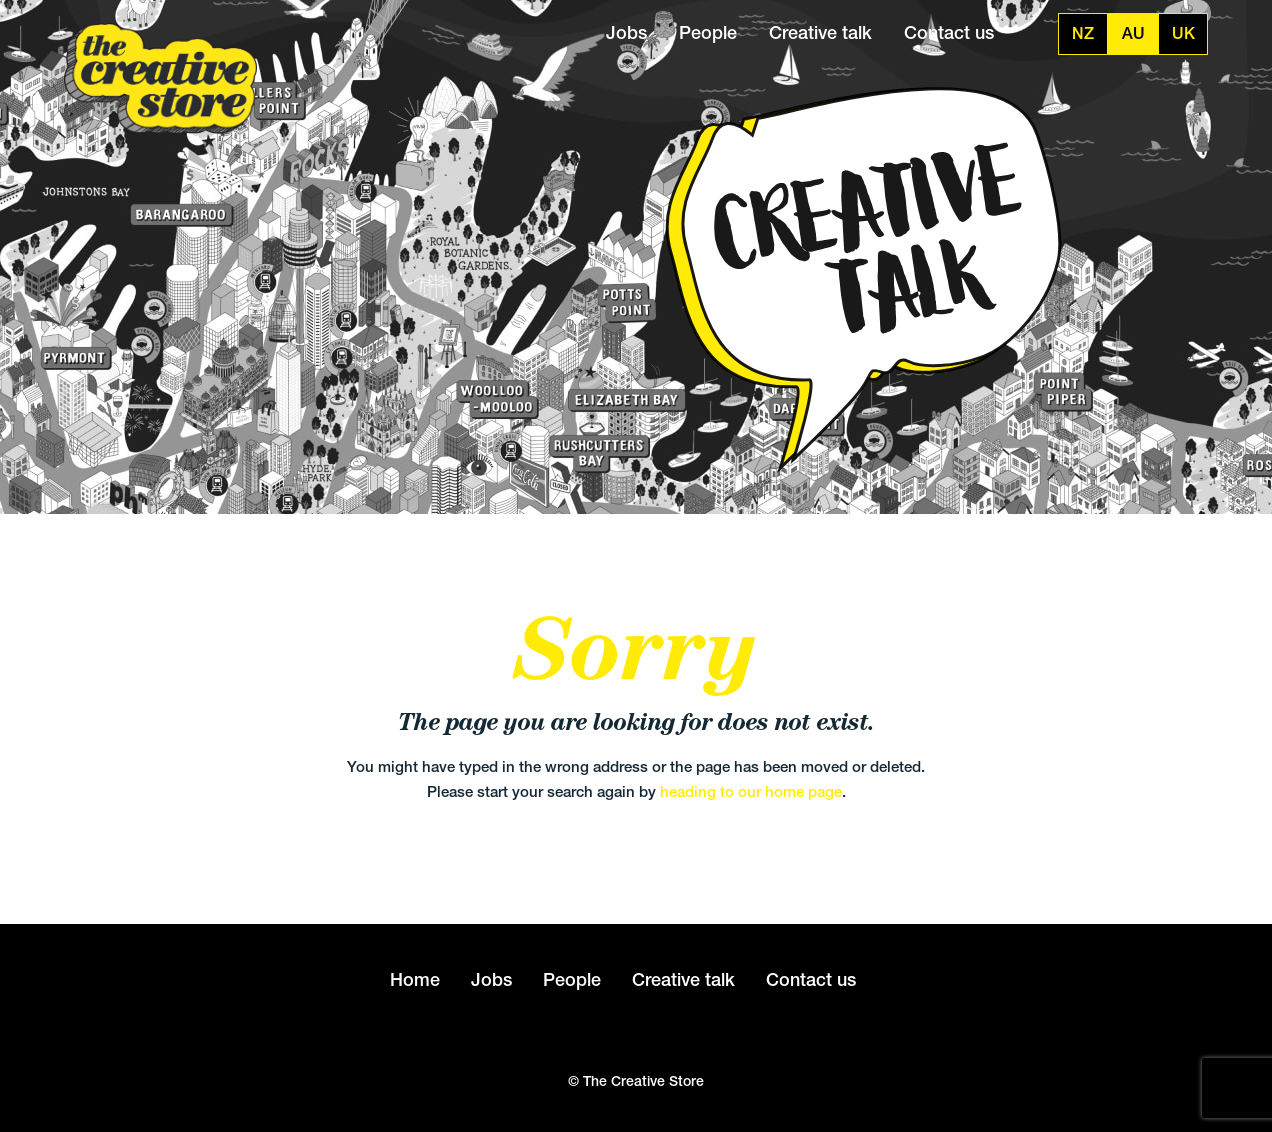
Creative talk (820, 32)
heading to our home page (751, 791)
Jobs (626, 32)
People (708, 32)
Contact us (949, 32)
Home (415, 979)
